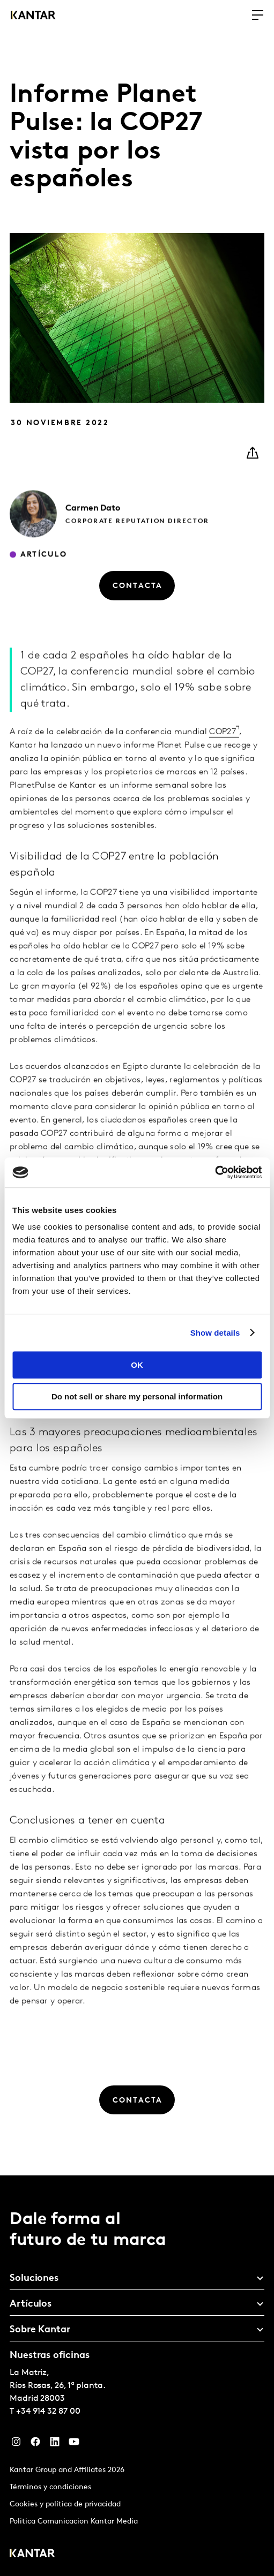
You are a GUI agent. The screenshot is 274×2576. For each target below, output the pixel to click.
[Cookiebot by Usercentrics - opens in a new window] (215, 1172)
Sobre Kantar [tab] (40, 2330)
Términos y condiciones (50, 2487)
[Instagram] (16, 2444)
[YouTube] (74, 2444)
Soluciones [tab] (34, 2278)
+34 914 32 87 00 (48, 2411)
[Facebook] (35, 2444)
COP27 (222, 752)
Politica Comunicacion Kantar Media (74, 2522)
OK (137, 1364)
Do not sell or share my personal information (137, 1396)
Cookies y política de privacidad (65, 2504)
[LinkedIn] (54, 2444)
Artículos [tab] (30, 2304)
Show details (215, 1332)
